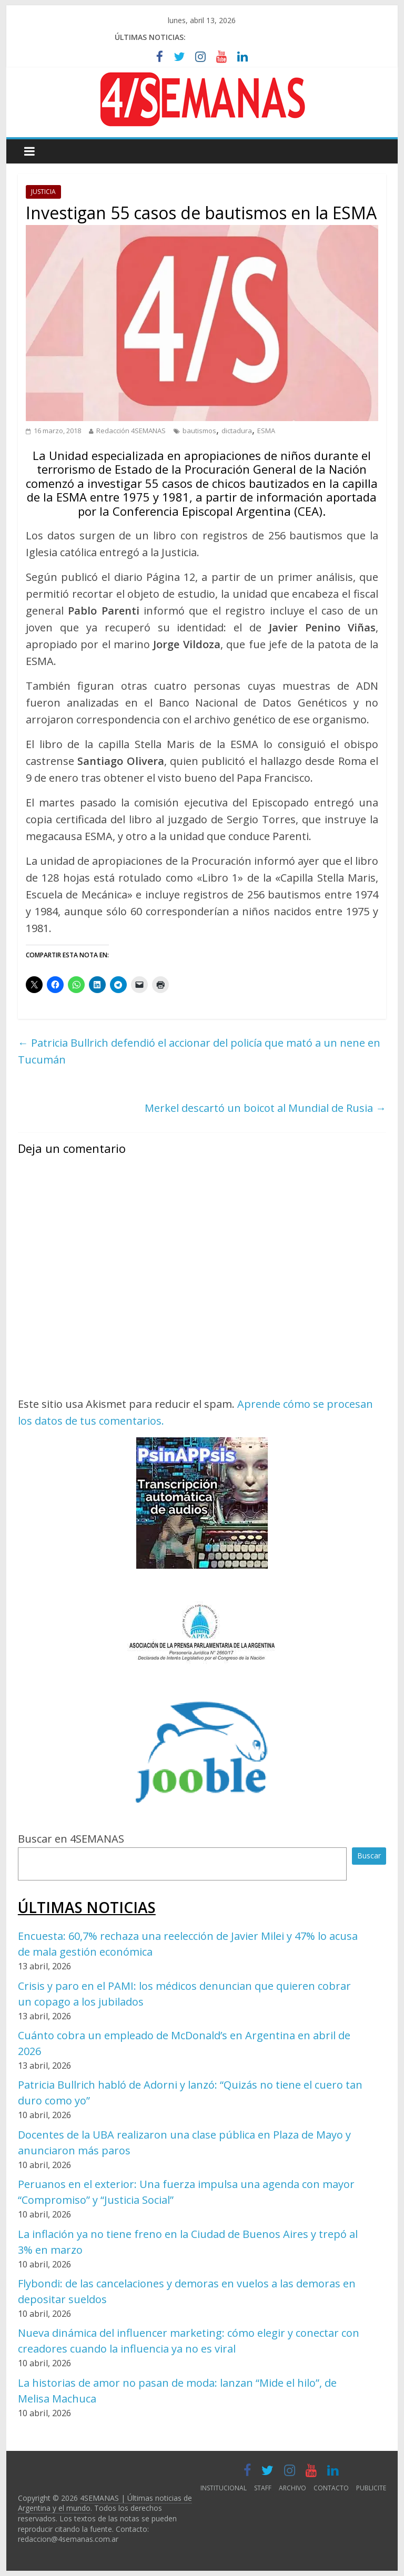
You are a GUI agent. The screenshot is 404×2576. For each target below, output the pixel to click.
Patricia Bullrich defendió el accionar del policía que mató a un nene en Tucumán (199, 1051)
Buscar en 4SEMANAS (71, 1839)
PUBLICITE (371, 2487)
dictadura (236, 430)
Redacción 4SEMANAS (131, 430)
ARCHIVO (292, 2487)
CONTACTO (331, 2487)
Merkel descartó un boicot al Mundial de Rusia (265, 1108)
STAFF (262, 2487)
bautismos (199, 430)
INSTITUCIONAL (223, 2487)
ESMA (266, 430)
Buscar (369, 1856)
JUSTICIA (43, 191)
